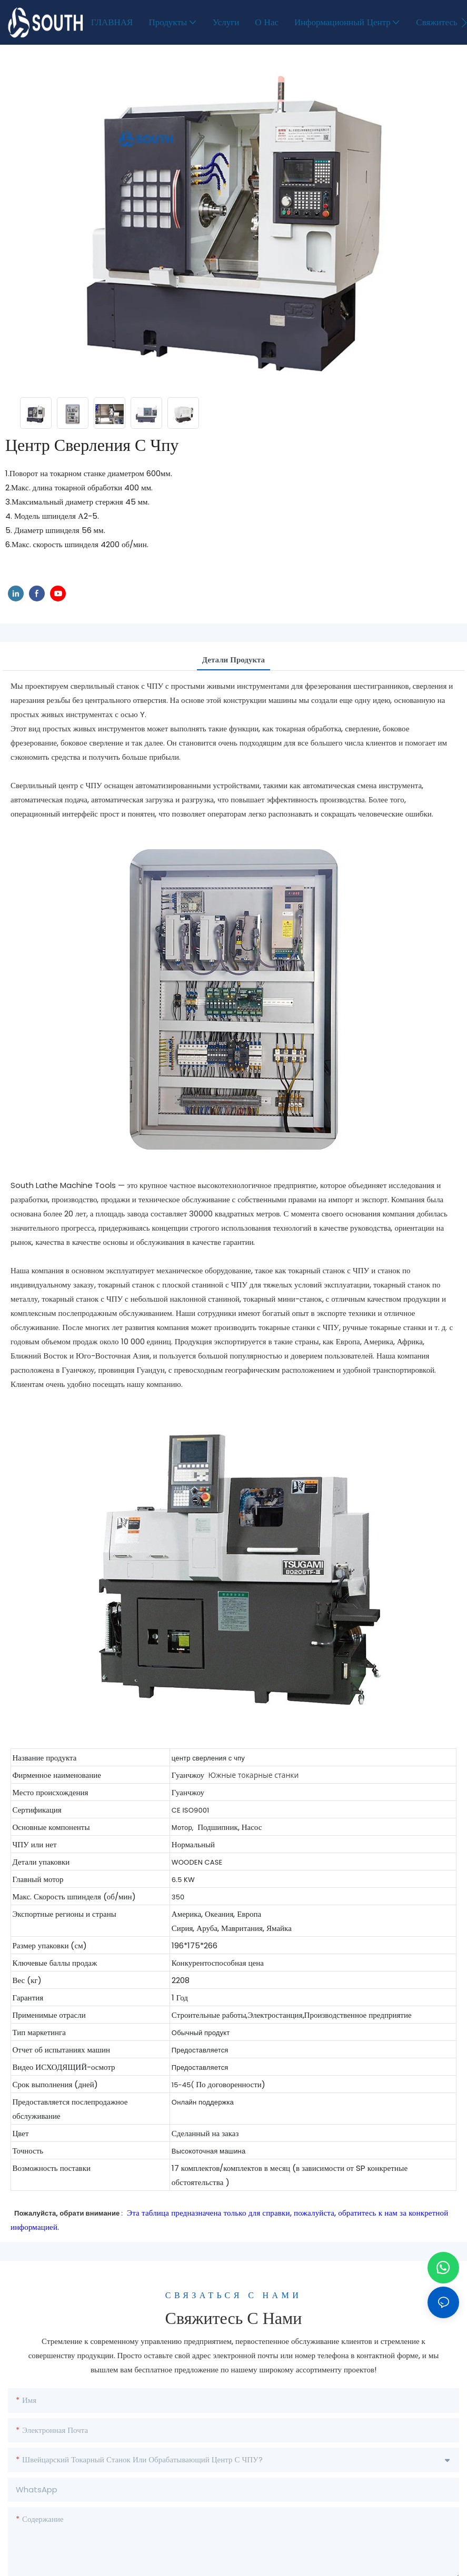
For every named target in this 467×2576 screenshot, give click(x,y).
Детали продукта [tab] (233, 659)
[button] (464, 22)
